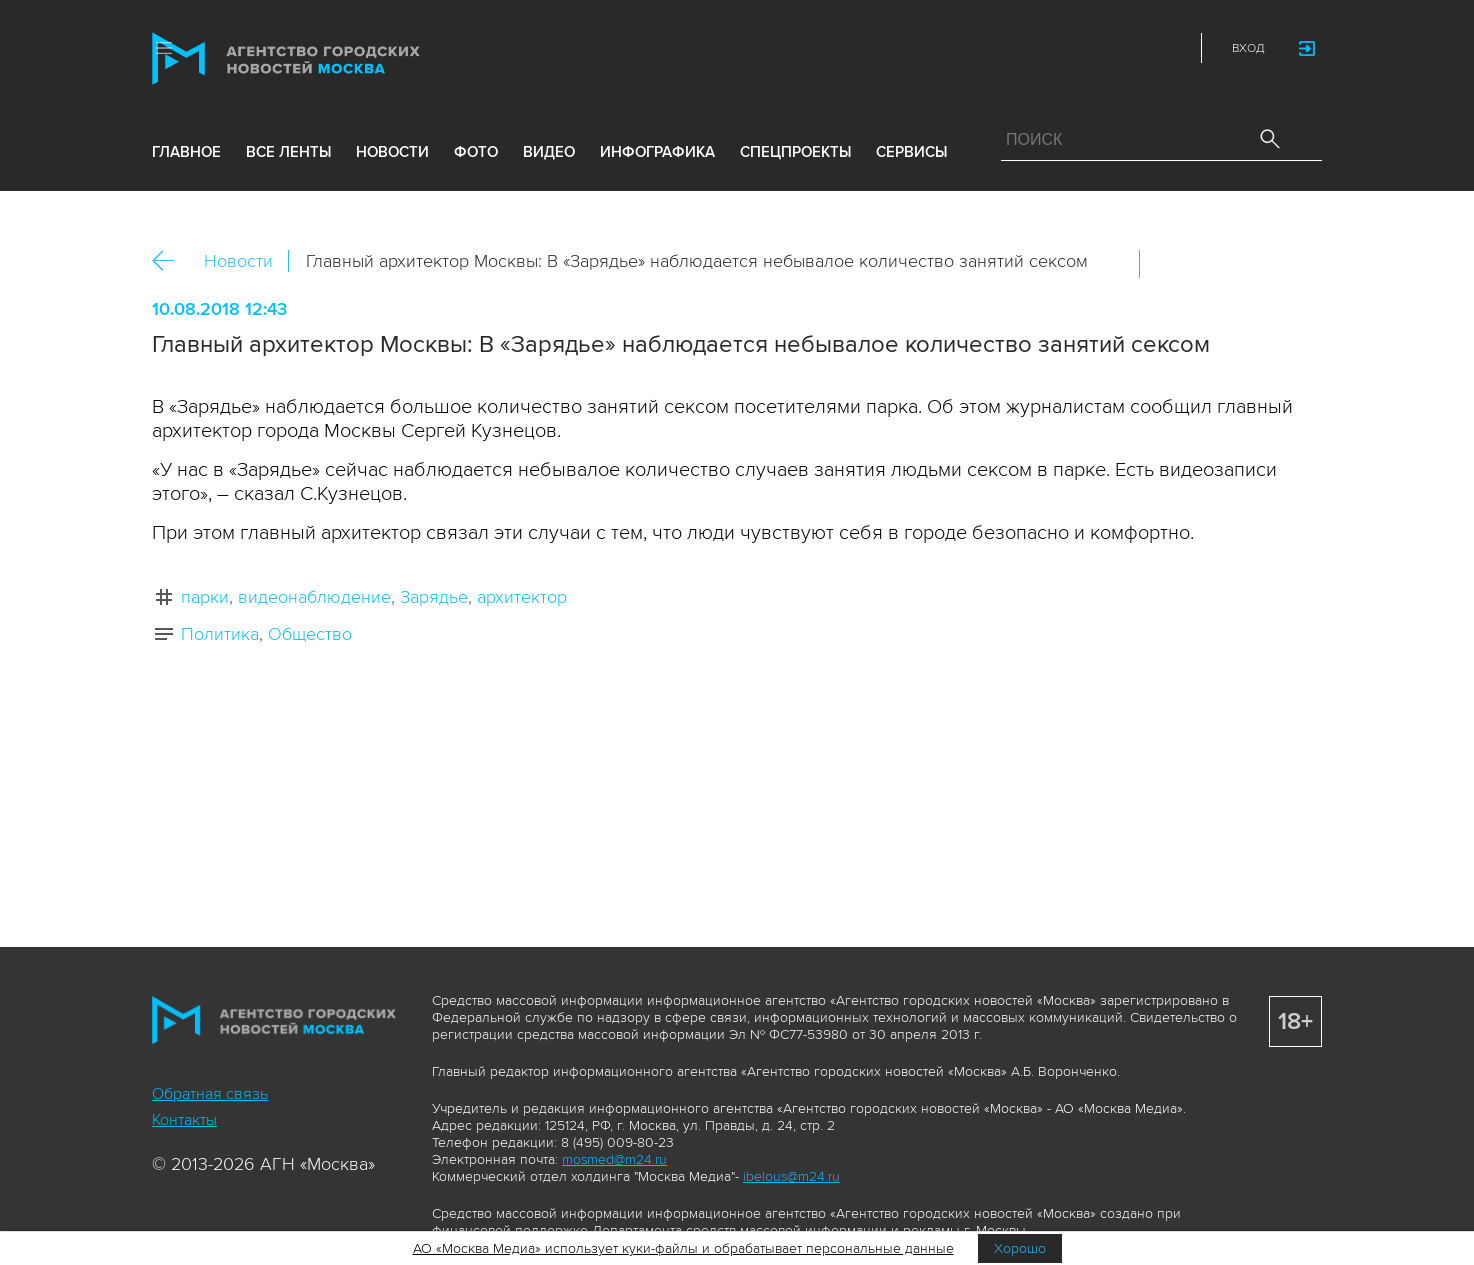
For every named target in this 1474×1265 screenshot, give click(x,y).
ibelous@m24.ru (791, 1176)
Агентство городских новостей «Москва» (324, 58)
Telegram (1125, 48)
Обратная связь (210, 1094)
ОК (1211, 264)
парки (205, 597)
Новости (238, 261)
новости (392, 152)
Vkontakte (1081, 48)
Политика (220, 634)
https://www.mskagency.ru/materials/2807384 (1297, 264)
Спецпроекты (795, 152)
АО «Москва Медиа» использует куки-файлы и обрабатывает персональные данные (683, 1248)
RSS (1169, 48)
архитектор (522, 597)
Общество (310, 634)
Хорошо (1020, 1248)
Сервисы (911, 152)
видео (549, 152)
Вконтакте (1168, 264)
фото (476, 152)
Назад (170, 261)
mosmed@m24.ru (614, 1159)
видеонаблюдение (314, 597)
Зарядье (434, 597)
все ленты (288, 152)
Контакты (184, 1120)
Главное (186, 152)
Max (993, 48)
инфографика (657, 152)
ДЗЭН (1037, 48)
